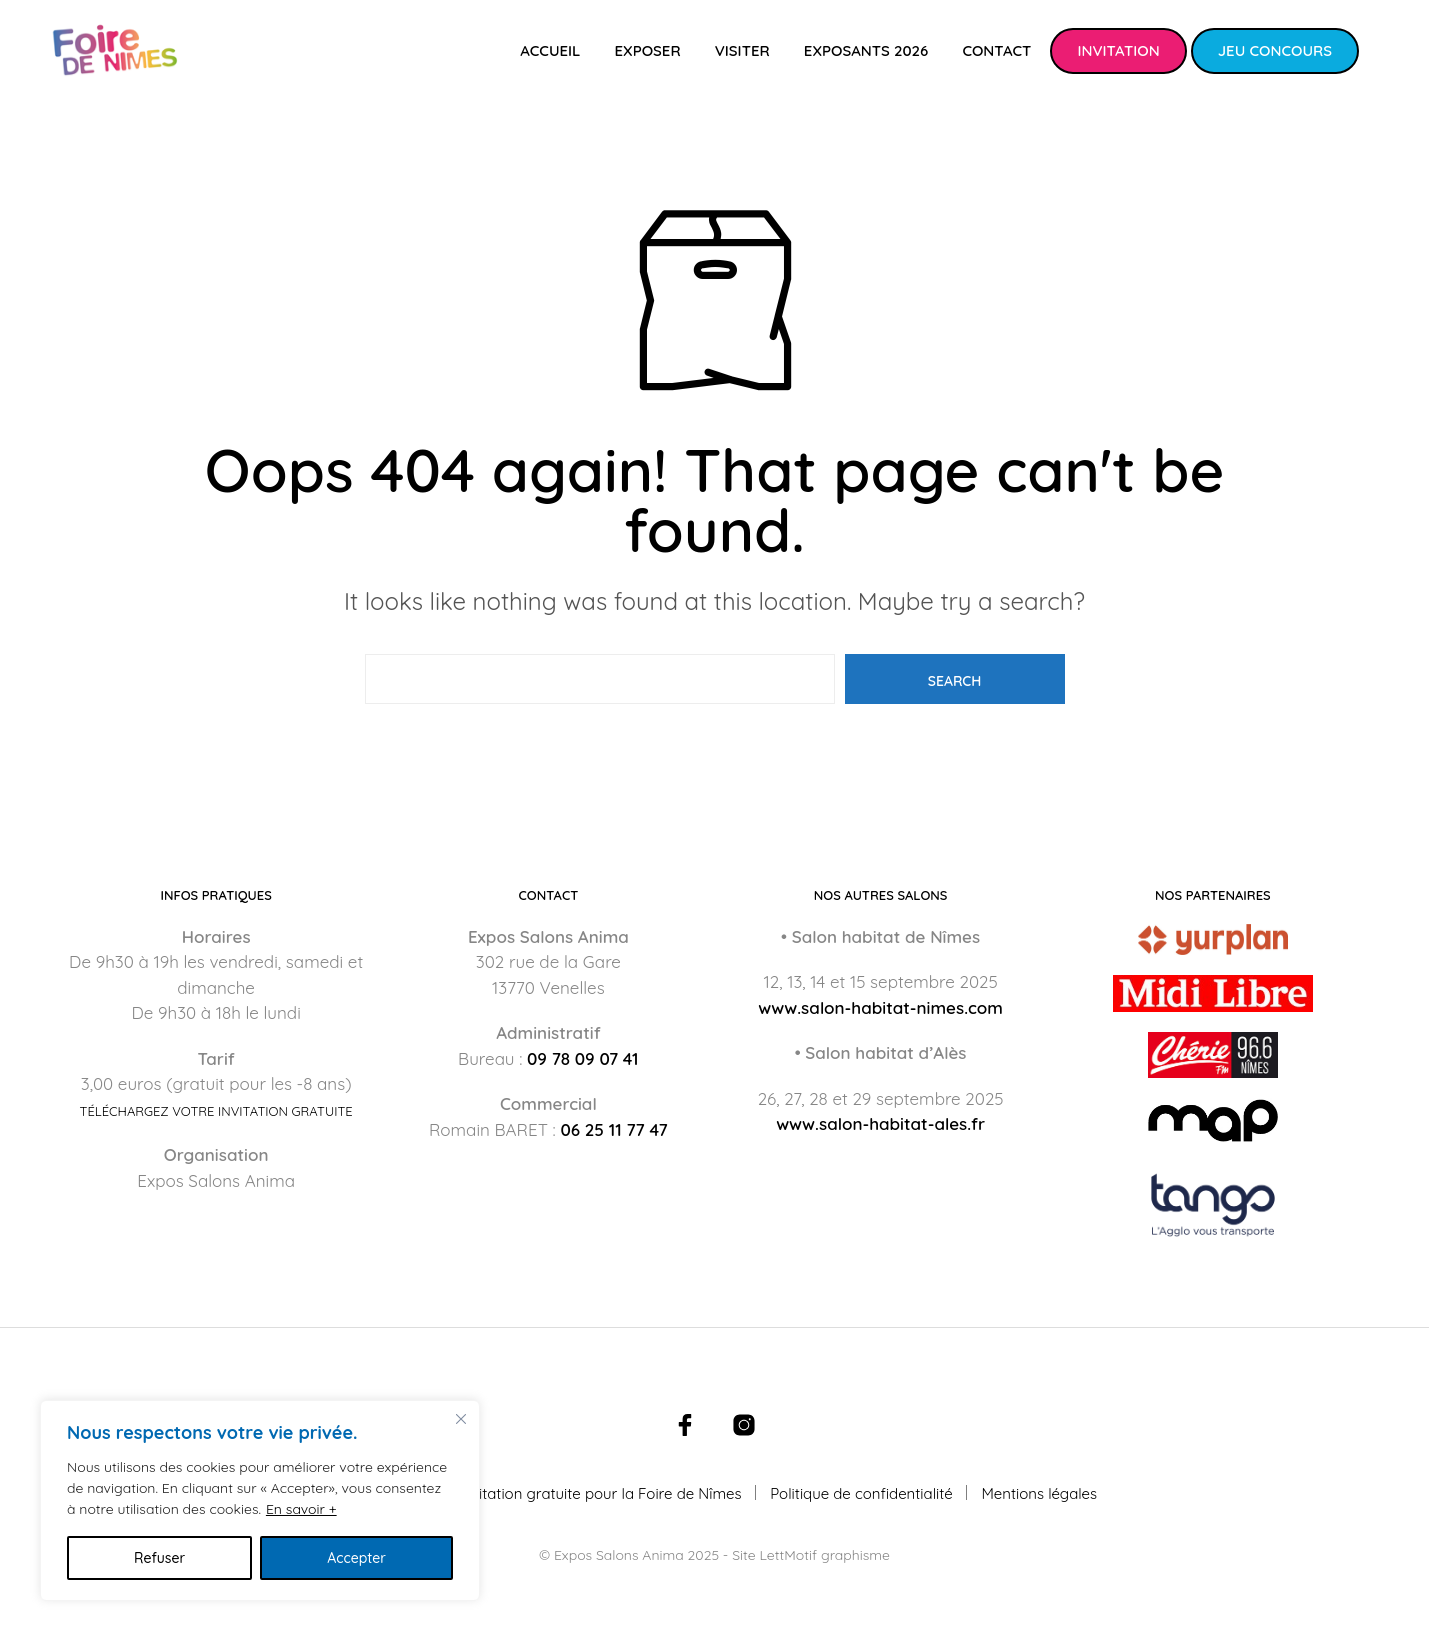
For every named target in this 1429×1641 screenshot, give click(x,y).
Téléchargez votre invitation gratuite (216, 1111)
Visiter (742, 50)
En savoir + (301, 1509)
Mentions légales (1039, 1493)
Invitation (1118, 50)
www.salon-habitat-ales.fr (880, 1123)
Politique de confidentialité (861, 1493)
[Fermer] (461, 1419)
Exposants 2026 (866, 50)
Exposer (647, 50)
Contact (996, 50)
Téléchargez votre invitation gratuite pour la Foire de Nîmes (537, 1493)
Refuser (159, 1558)
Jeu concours (1275, 50)
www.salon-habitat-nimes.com (880, 1007)
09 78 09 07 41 (583, 1058)
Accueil (550, 50)
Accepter (356, 1558)
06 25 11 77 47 (613, 1129)
